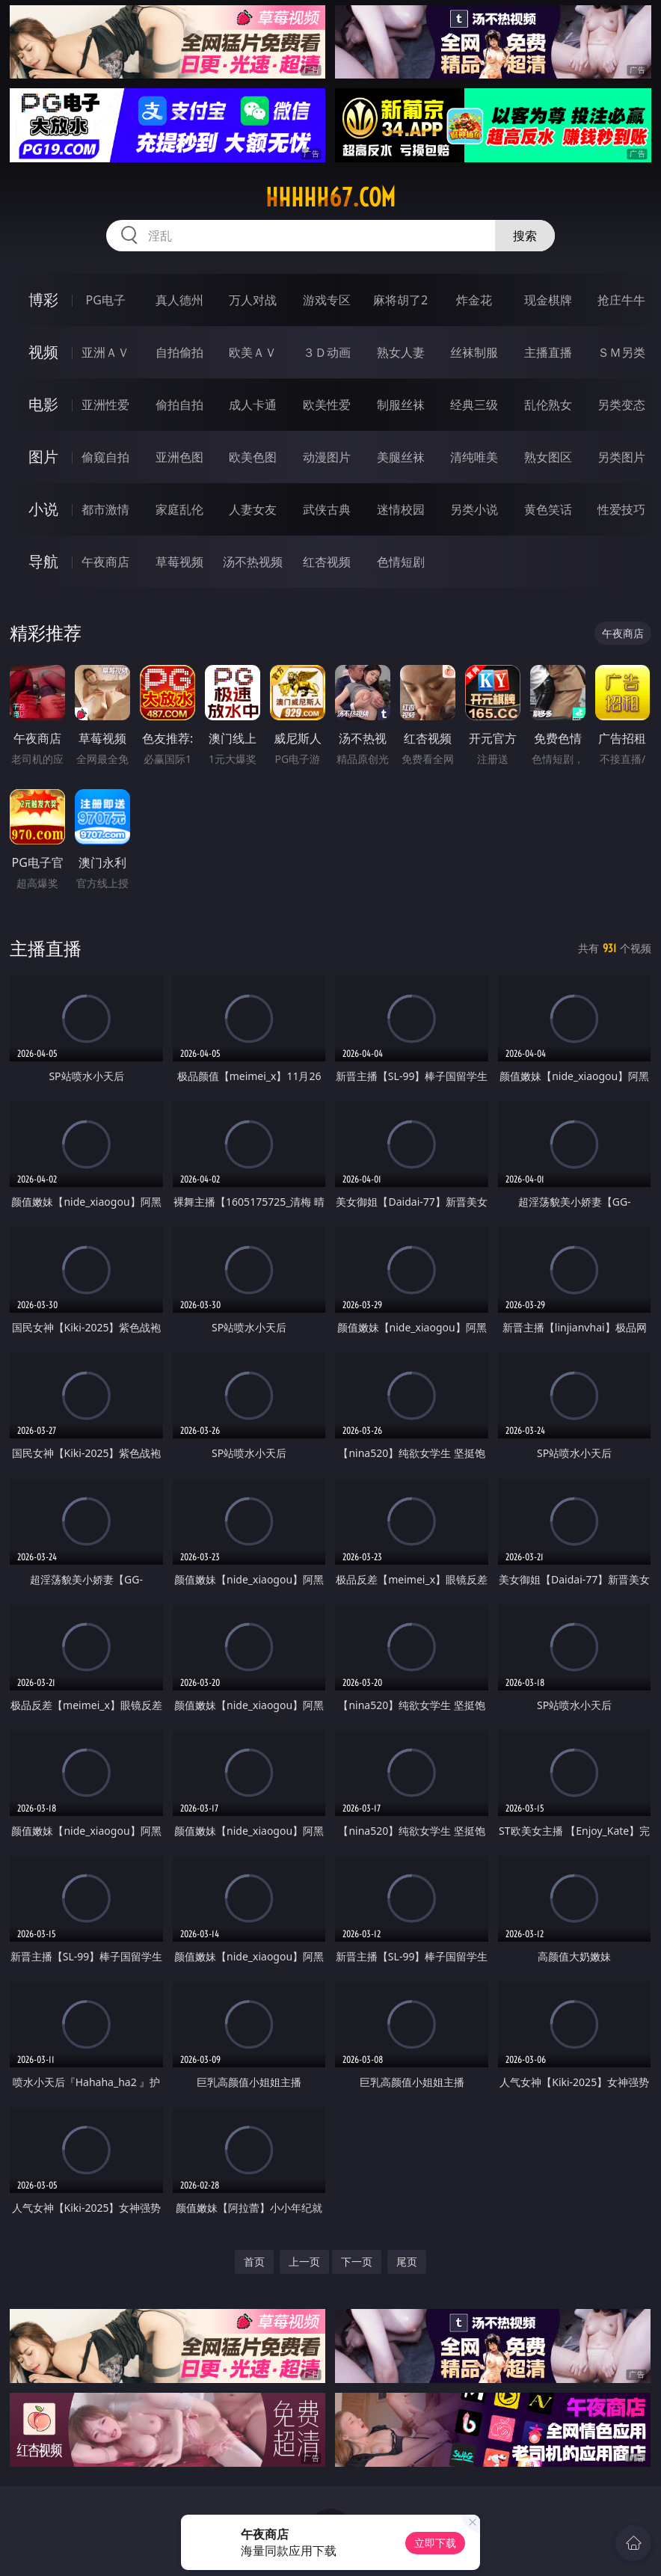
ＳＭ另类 (621, 352)
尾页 (406, 2261)
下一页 (356, 2261)
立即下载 (435, 2543)
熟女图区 (548, 457)
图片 (43, 457)
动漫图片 (327, 457)
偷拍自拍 (179, 404)
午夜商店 (105, 561)
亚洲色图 (179, 457)
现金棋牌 (548, 300)
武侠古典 (327, 509)
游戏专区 (327, 300)
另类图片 (621, 457)
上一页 (304, 2261)
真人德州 (179, 300)
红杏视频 (327, 561)
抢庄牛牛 (621, 300)
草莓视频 (179, 561)
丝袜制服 (474, 352)
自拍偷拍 (179, 352)
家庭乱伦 (179, 509)
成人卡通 (253, 404)
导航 (43, 561)
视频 (43, 352)
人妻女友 (253, 509)
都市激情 (105, 509)
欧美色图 (253, 457)
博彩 (43, 299)
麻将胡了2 (400, 300)
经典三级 (474, 404)
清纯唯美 (474, 457)
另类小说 (474, 509)
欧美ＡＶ (253, 352)
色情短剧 (401, 561)
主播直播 (548, 352)
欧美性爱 (327, 404)
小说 (43, 509)
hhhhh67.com (330, 197)
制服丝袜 (401, 404)
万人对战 (253, 300)
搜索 (525, 235)
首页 (254, 2261)
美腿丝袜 (401, 457)
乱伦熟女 (548, 404)
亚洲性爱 (105, 404)
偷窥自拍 (105, 457)
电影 (43, 404)
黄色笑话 (548, 509)
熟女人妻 (401, 352)
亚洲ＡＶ (105, 352)
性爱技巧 (621, 509)
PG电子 (105, 300)
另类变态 (621, 404)
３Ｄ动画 (327, 352)
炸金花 (474, 300)
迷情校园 (401, 509)
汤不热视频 (253, 561)
